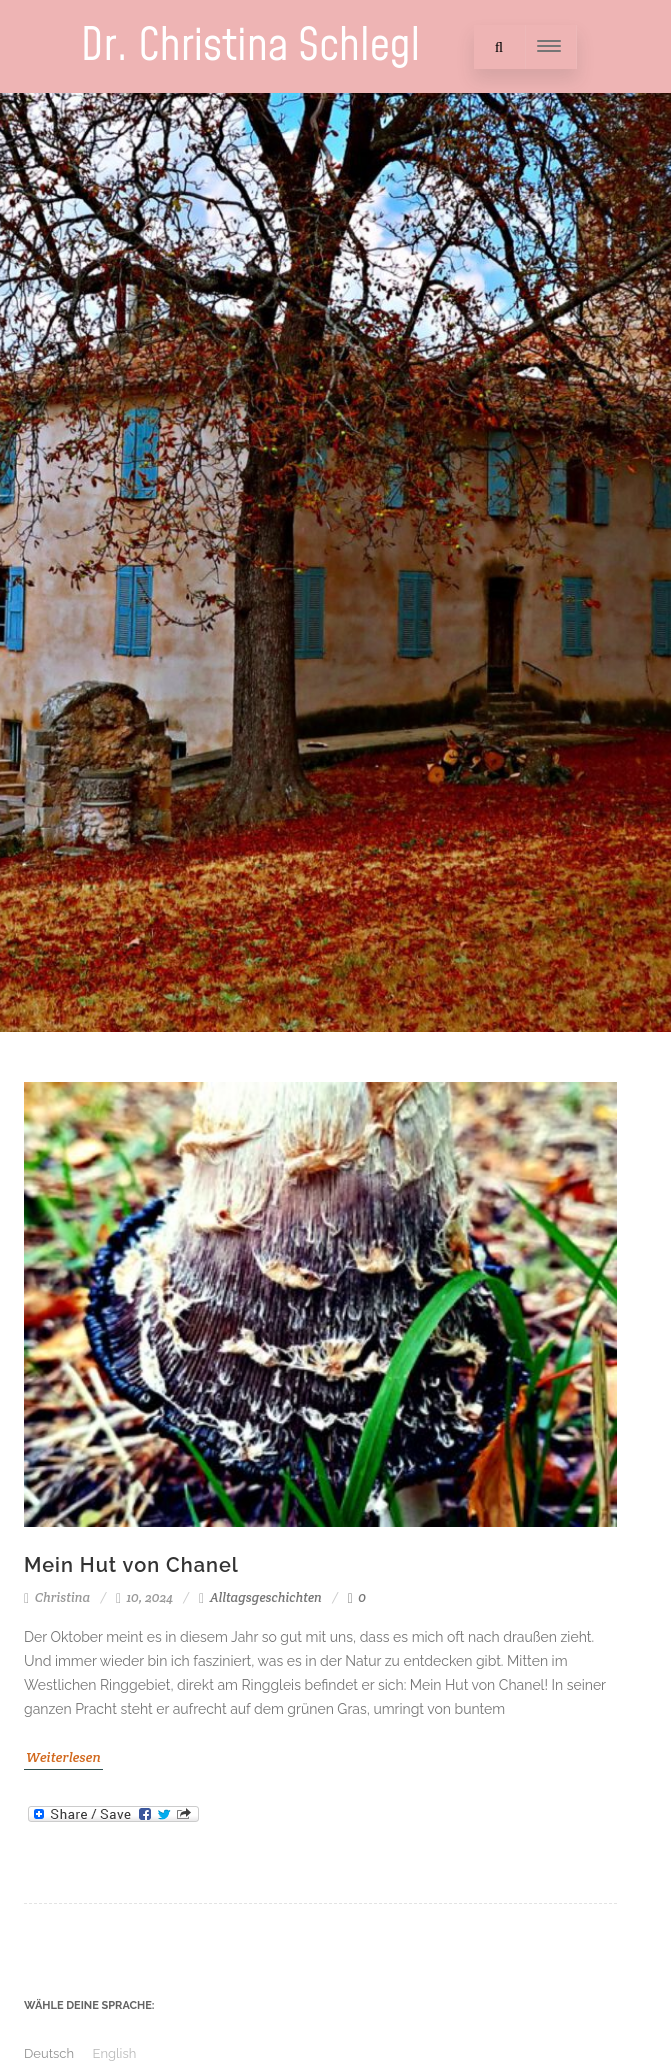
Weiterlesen (63, 1757)
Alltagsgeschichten (266, 1597)
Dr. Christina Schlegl (251, 46)
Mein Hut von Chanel (131, 1565)
